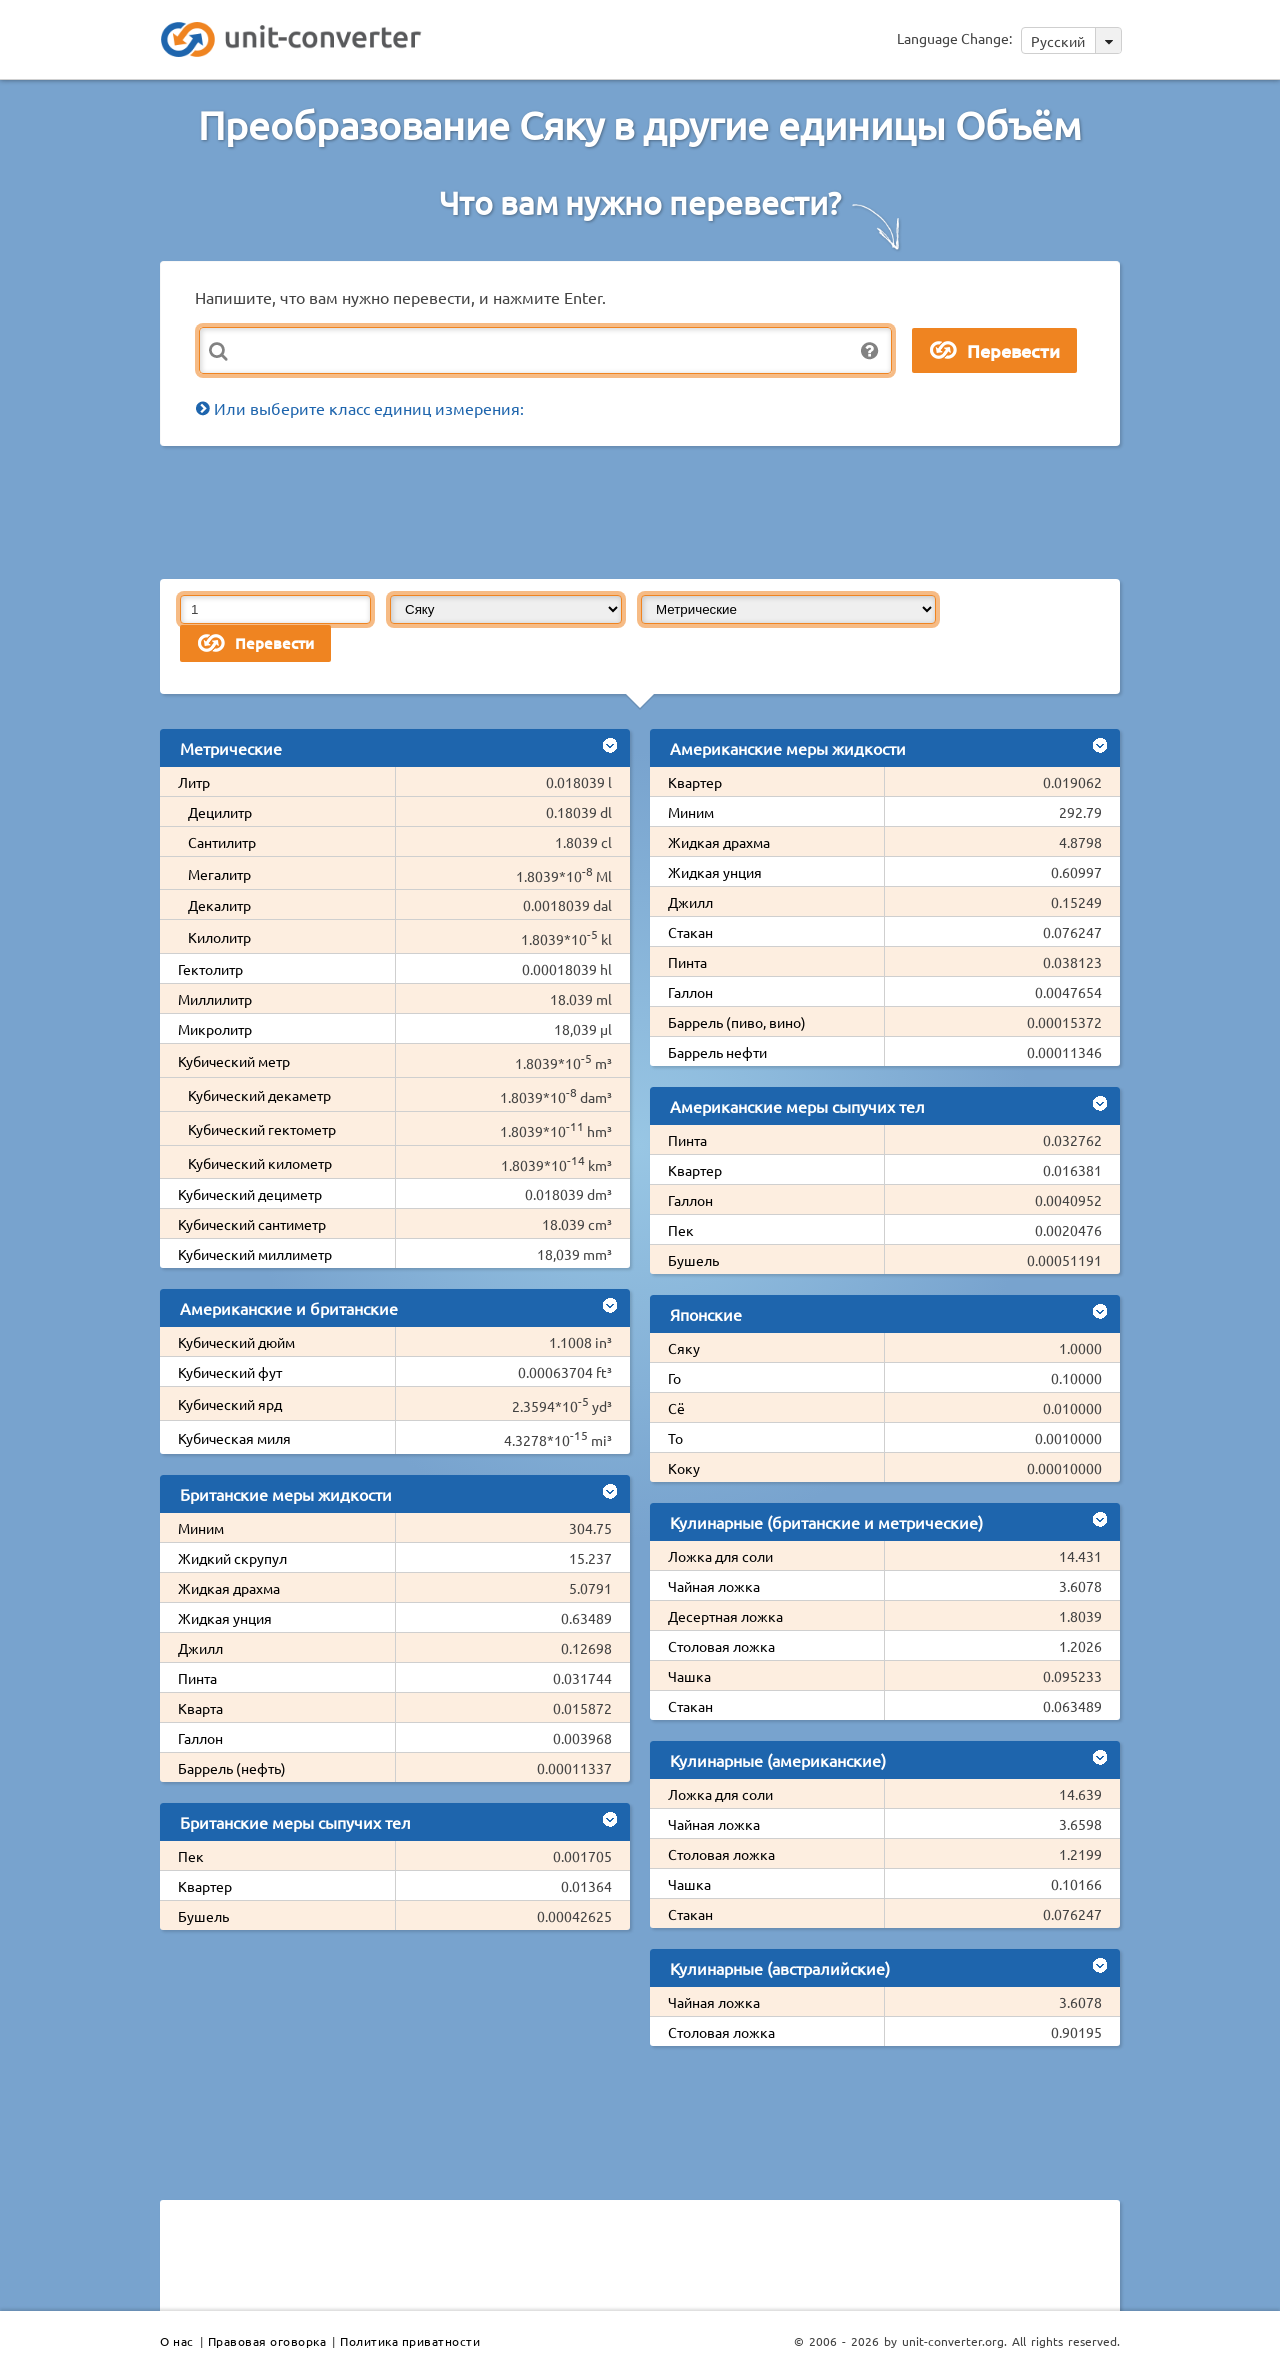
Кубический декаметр (259, 1095)
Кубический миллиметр (255, 1254)
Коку (684, 1468)
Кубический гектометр (262, 1129)
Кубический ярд (230, 1404)
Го (674, 1378)
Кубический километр (260, 1163)
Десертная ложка (725, 1616)
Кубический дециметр (250, 1194)
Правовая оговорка (267, 2341)
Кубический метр (234, 1061)
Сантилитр (222, 842)
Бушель (203, 1916)
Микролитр (215, 1029)
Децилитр (220, 812)
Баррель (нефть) (232, 1768)
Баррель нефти (717, 1052)
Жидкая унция (225, 1618)
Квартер (205, 1886)
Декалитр (219, 905)
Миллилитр (215, 999)
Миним (201, 1528)
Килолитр (219, 937)
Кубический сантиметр (252, 1224)
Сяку (684, 1348)
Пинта (197, 1678)
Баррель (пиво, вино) (737, 1022)
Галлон (200, 1738)
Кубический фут (230, 1372)
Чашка (689, 1676)
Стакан (690, 932)
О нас (177, 2341)
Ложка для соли (720, 1556)
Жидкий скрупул (232, 1558)
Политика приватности (410, 2341)
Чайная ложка (714, 1586)
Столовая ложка (721, 1646)
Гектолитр (210, 969)
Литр (194, 782)
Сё (676, 1408)
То (675, 1438)
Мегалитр (219, 874)
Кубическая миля (234, 1438)
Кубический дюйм (236, 1342)
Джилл (200, 1648)
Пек (191, 1856)
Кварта (200, 1708)
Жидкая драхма (229, 1588)
